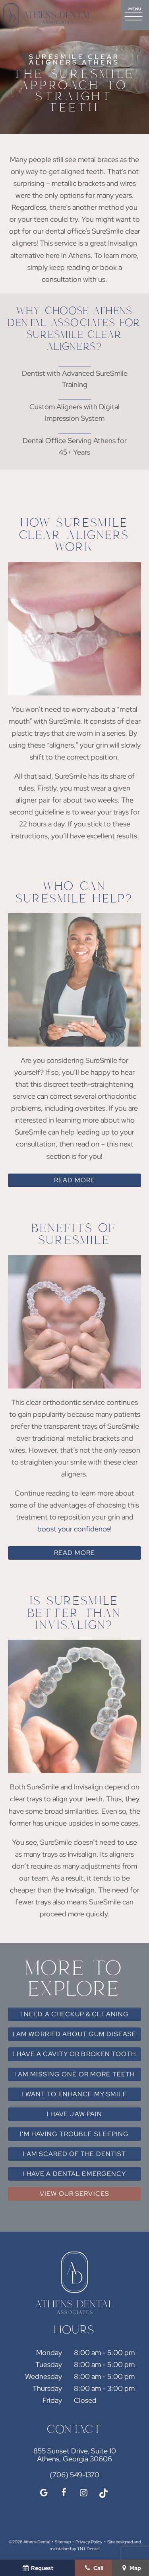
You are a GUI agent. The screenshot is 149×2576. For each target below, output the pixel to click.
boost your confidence (73, 1528)
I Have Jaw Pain (75, 2114)
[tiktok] (103, 2493)
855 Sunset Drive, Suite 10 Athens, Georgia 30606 (74, 2455)
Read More (74, 1180)
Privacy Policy (89, 2542)
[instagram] (83, 2493)
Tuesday (48, 2364)
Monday (49, 2352)
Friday (52, 2400)
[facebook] (64, 2493)
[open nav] (135, 15)
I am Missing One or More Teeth (74, 2074)
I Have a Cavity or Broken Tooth (74, 2054)
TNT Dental (88, 2548)
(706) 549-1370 (74, 2475)
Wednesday (43, 2376)
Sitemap (63, 2542)
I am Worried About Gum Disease (75, 2034)
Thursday (47, 2388)
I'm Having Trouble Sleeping (74, 2134)
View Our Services (74, 2193)
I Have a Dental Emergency (74, 2174)
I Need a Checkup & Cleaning (74, 2014)
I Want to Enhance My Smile (74, 2094)
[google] (44, 2493)
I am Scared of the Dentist (74, 2154)
